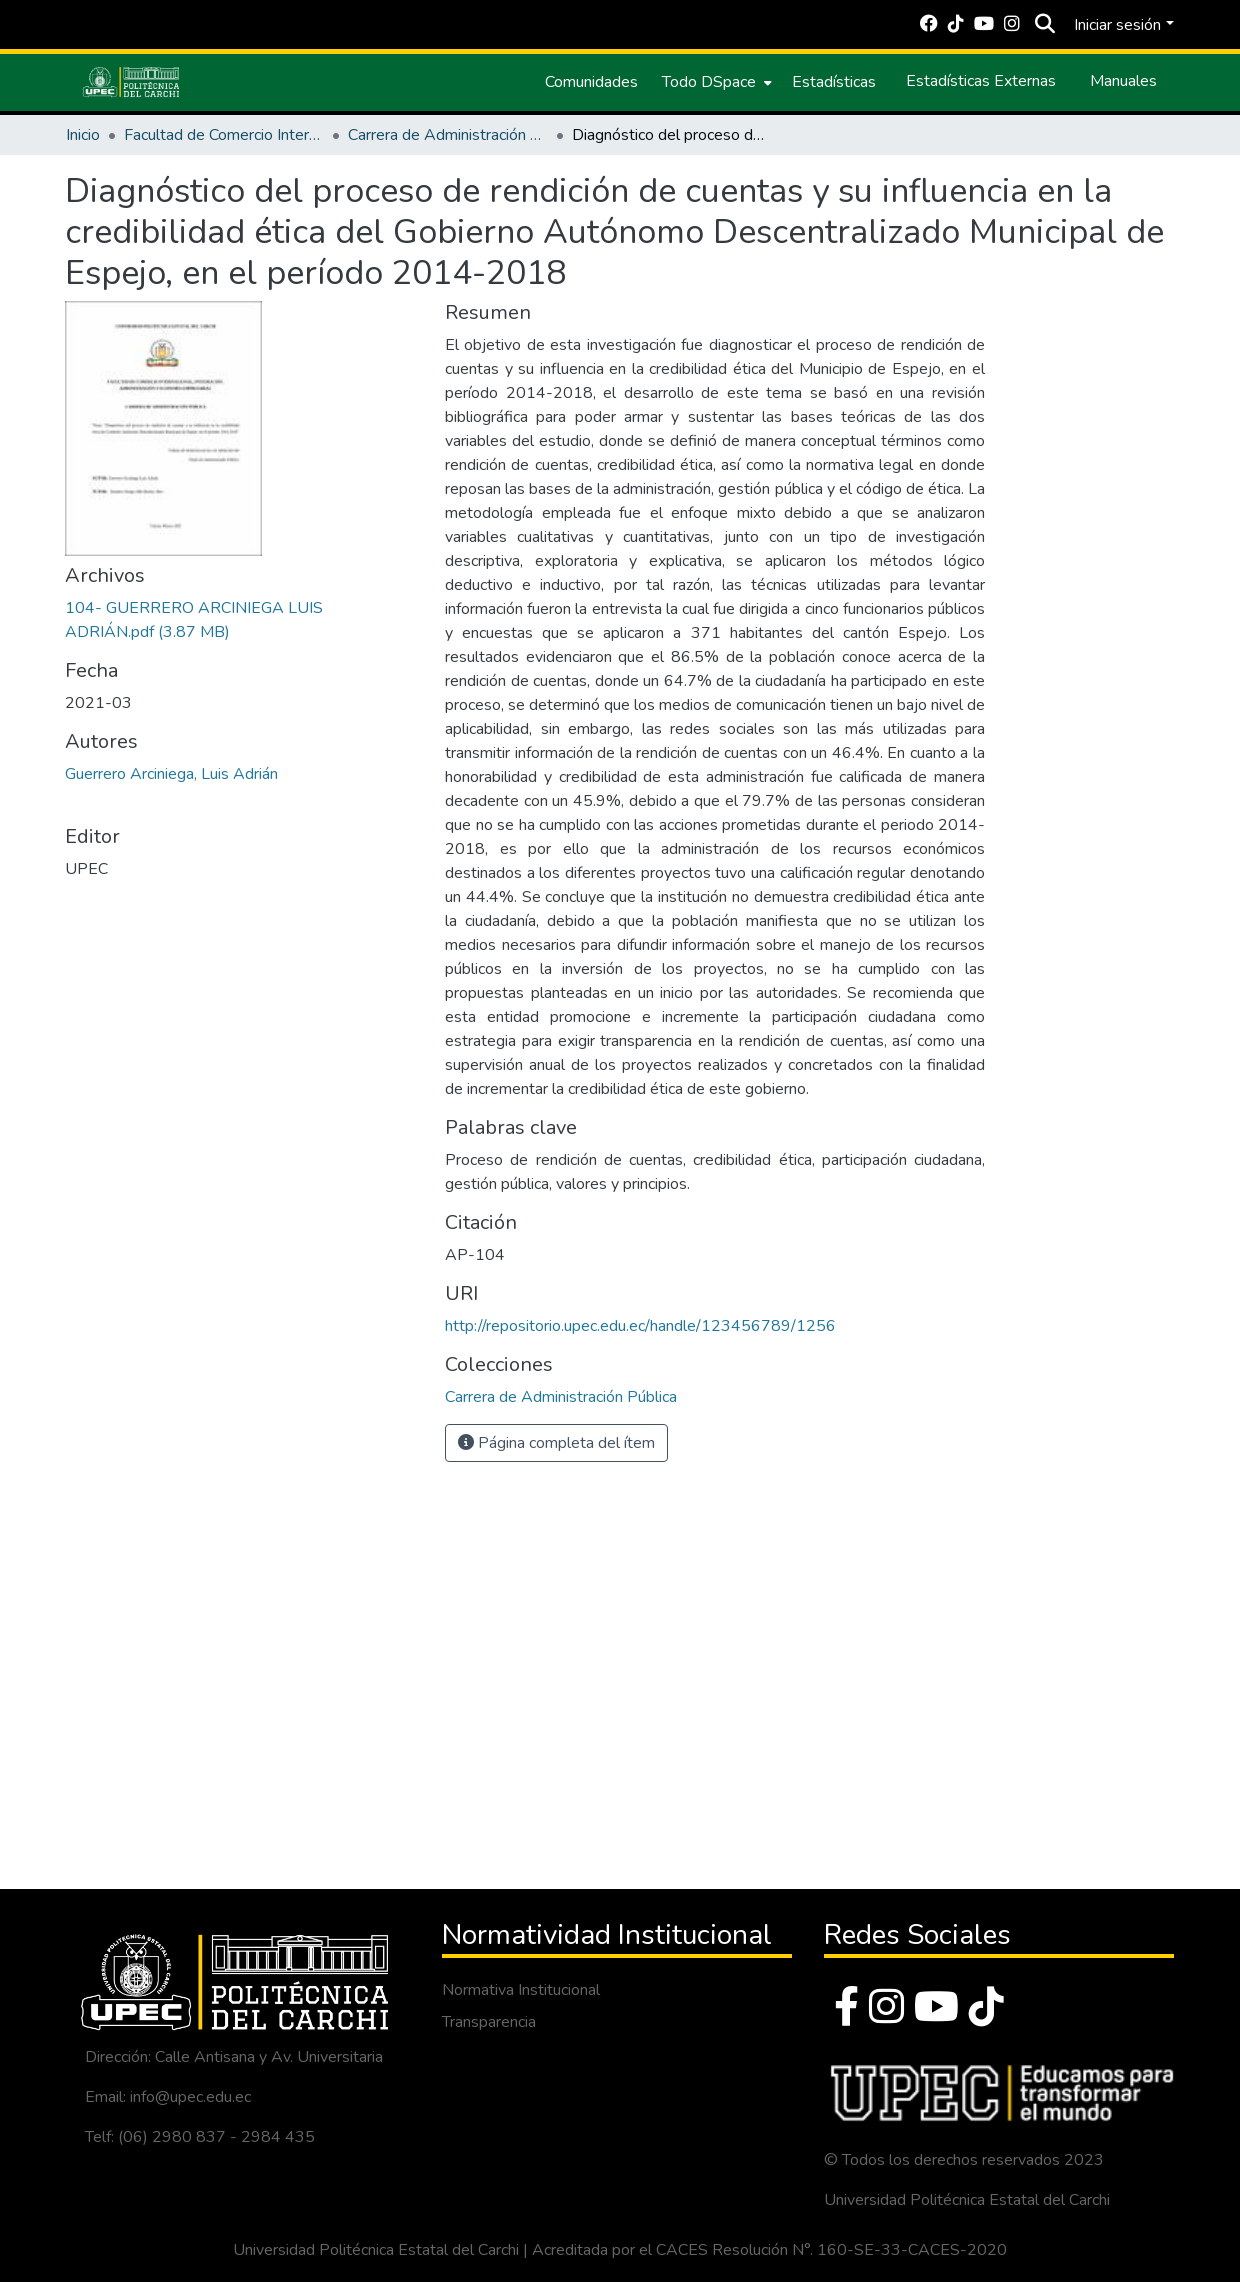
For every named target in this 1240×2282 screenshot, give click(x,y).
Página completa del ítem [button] (556, 1443)
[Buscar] (1044, 25)
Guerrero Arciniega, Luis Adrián (171, 774)
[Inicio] (131, 82)
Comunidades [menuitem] (591, 82)
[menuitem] (715, 82)
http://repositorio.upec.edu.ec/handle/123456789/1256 (640, 1326)
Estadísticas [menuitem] (834, 82)
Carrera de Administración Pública (448, 135)
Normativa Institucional (521, 1990)
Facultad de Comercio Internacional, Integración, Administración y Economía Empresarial (224, 135)
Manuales (1123, 81)
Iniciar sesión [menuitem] (1117, 25)
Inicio (83, 135)
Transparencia (489, 2022)
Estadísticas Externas (981, 81)
